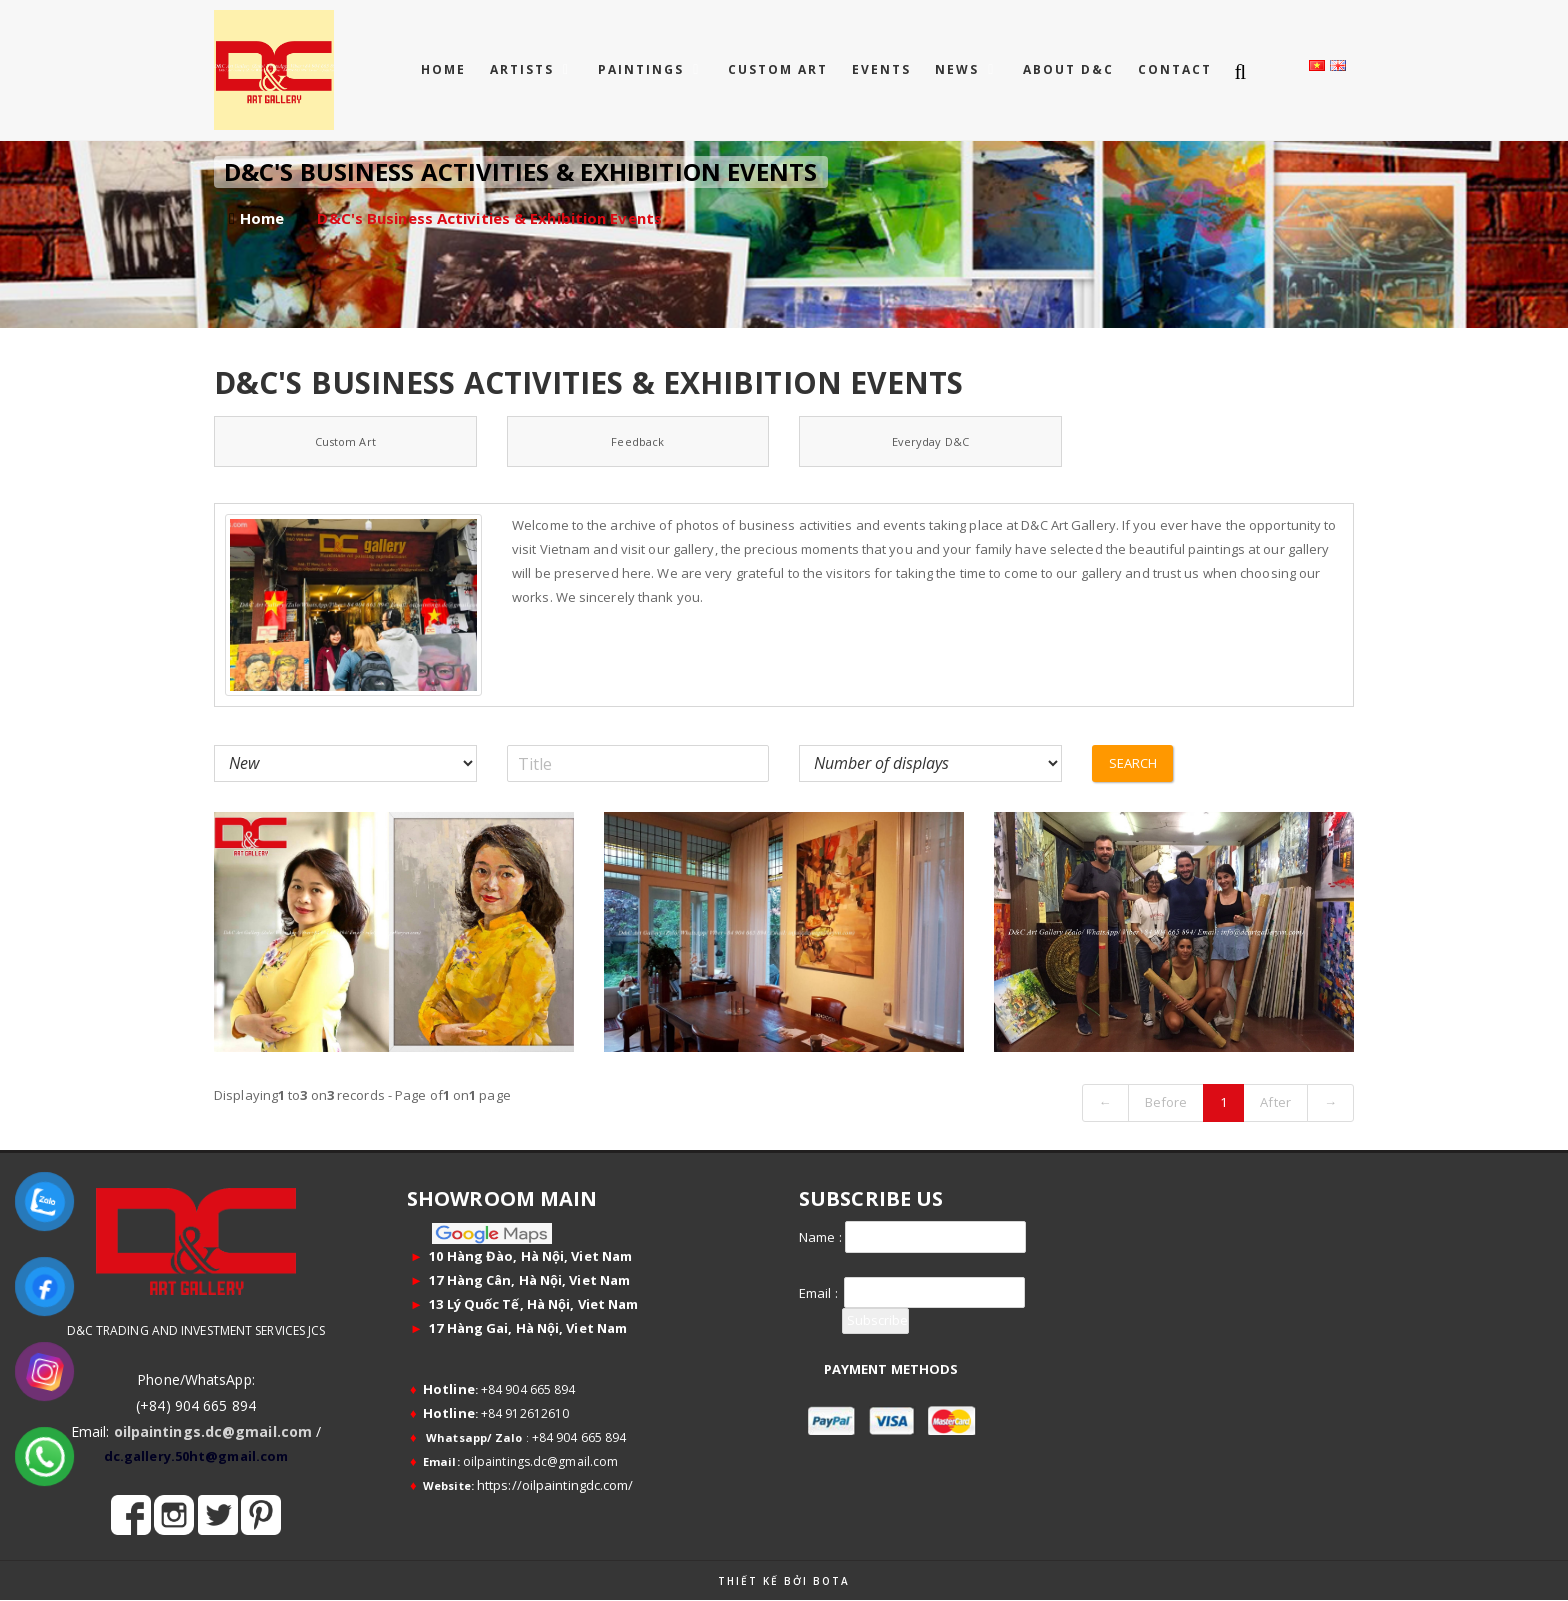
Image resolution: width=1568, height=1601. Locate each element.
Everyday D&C (930, 441)
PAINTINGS (643, 69)
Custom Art (345, 441)
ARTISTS (524, 69)
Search (1133, 763)
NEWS (959, 69)
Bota (831, 1581)
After (1275, 1102)
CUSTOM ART (778, 69)
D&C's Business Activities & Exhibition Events (489, 218)
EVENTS (881, 69)
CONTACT (1175, 69)
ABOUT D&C (1068, 69)
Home (443, 69)
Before (1166, 1102)
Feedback (637, 441)
